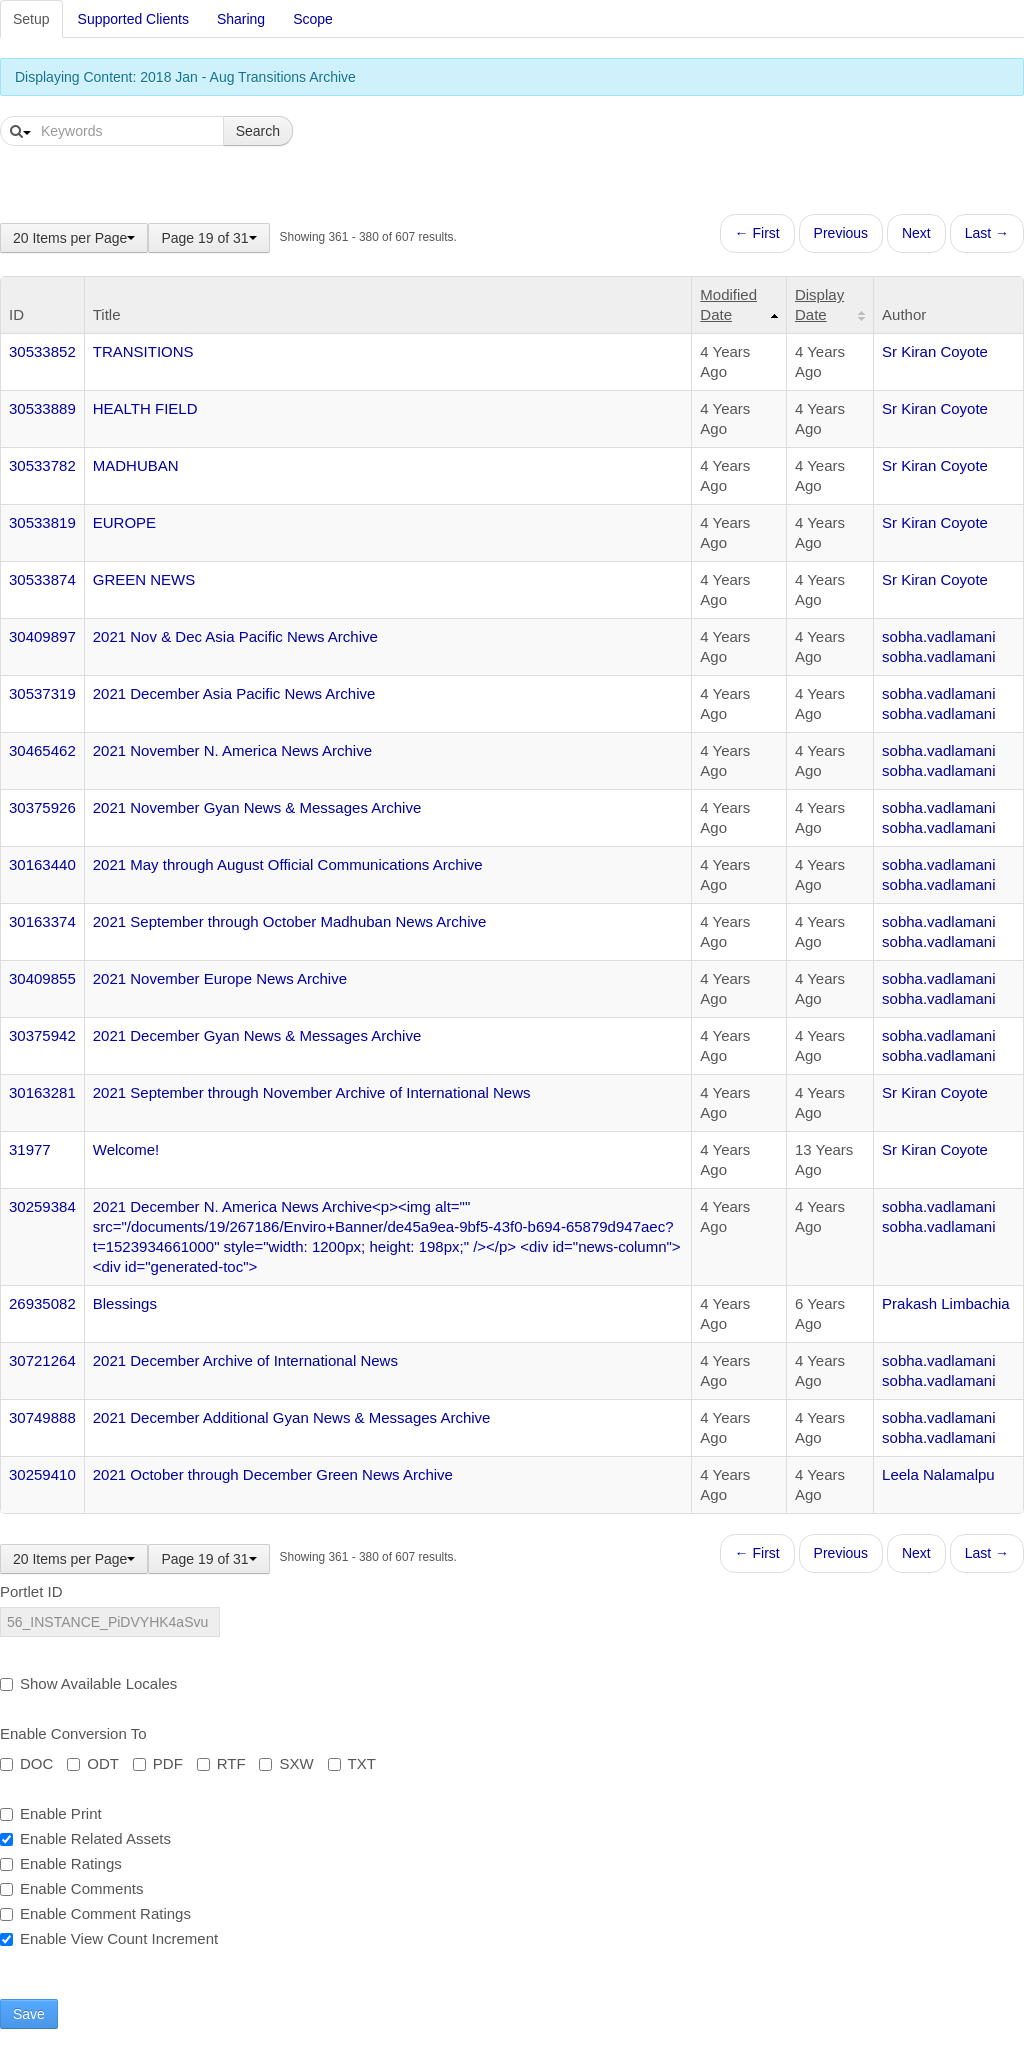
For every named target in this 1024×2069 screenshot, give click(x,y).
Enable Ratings (61, 1863)
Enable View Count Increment (109, 1938)
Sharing (241, 19)
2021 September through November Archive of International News (312, 1092)
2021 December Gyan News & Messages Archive (257, 1035)
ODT (93, 1763)
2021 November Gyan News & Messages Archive (257, 807)
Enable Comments (71, 1888)
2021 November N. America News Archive (232, 750)
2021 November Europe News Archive (220, 978)
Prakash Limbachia (946, 1303)
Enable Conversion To (73, 1733)
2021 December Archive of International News (245, 1360)
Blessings (125, 1303)
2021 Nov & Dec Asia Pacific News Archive (235, 636)
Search (258, 131)
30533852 (42, 351)
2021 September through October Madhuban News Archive (290, 921)
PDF (158, 1763)
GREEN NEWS (144, 579)
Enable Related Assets (85, 1838)
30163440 (42, 864)
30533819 (42, 522)
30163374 (42, 921)
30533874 (42, 579)
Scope (313, 19)
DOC (26, 1763)
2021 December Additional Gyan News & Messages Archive (292, 1417)
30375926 (42, 807)
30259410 (42, 1474)
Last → (987, 233)
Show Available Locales (88, 1683)
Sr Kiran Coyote (935, 351)
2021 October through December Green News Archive (273, 1474)
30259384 (42, 1206)
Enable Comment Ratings (95, 1913)
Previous (841, 233)
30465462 (42, 750)
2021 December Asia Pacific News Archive (234, 693)
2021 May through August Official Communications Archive (288, 864)
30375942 (42, 1035)
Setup (31, 19)
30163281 (42, 1092)
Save (29, 2014)
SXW (286, 1763)
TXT (352, 1763)
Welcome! (126, 1149)
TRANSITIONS (143, 351)
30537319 (42, 693)
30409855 (42, 978)
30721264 (42, 1360)
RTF (221, 1763)
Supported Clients (133, 19)
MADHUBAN (136, 465)
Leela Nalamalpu (938, 1474)
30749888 (42, 1417)
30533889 (42, 408)
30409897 (42, 636)
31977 (30, 1149)
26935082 (42, 1303)
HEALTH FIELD (145, 408)
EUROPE (124, 522)
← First (757, 233)
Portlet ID (31, 1591)
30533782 (42, 465)
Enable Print (51, 1813)
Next (916, 233)
